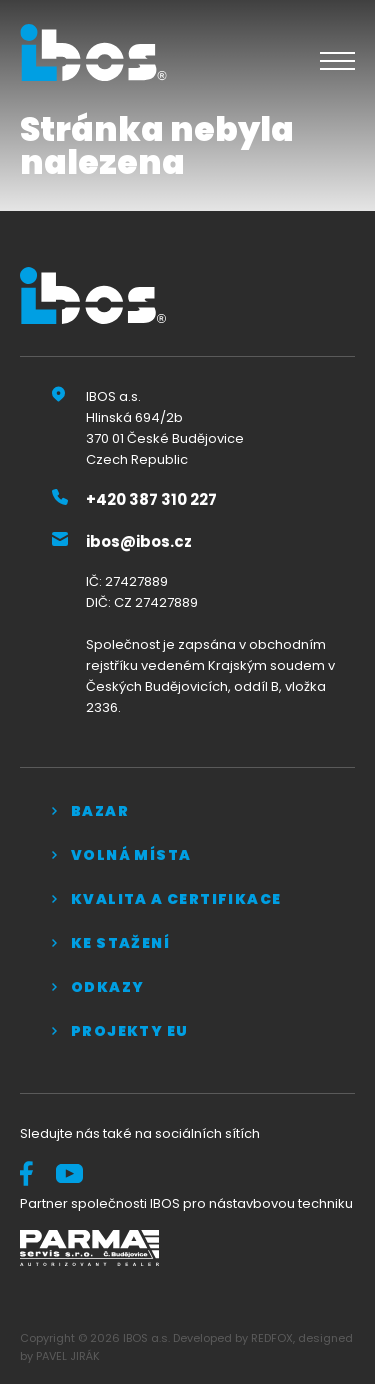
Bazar (100, 811)
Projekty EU (129, 1031)
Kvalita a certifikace (176, 899)
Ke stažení (120, 943)
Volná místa (131, 855)
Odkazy (107, 987)
